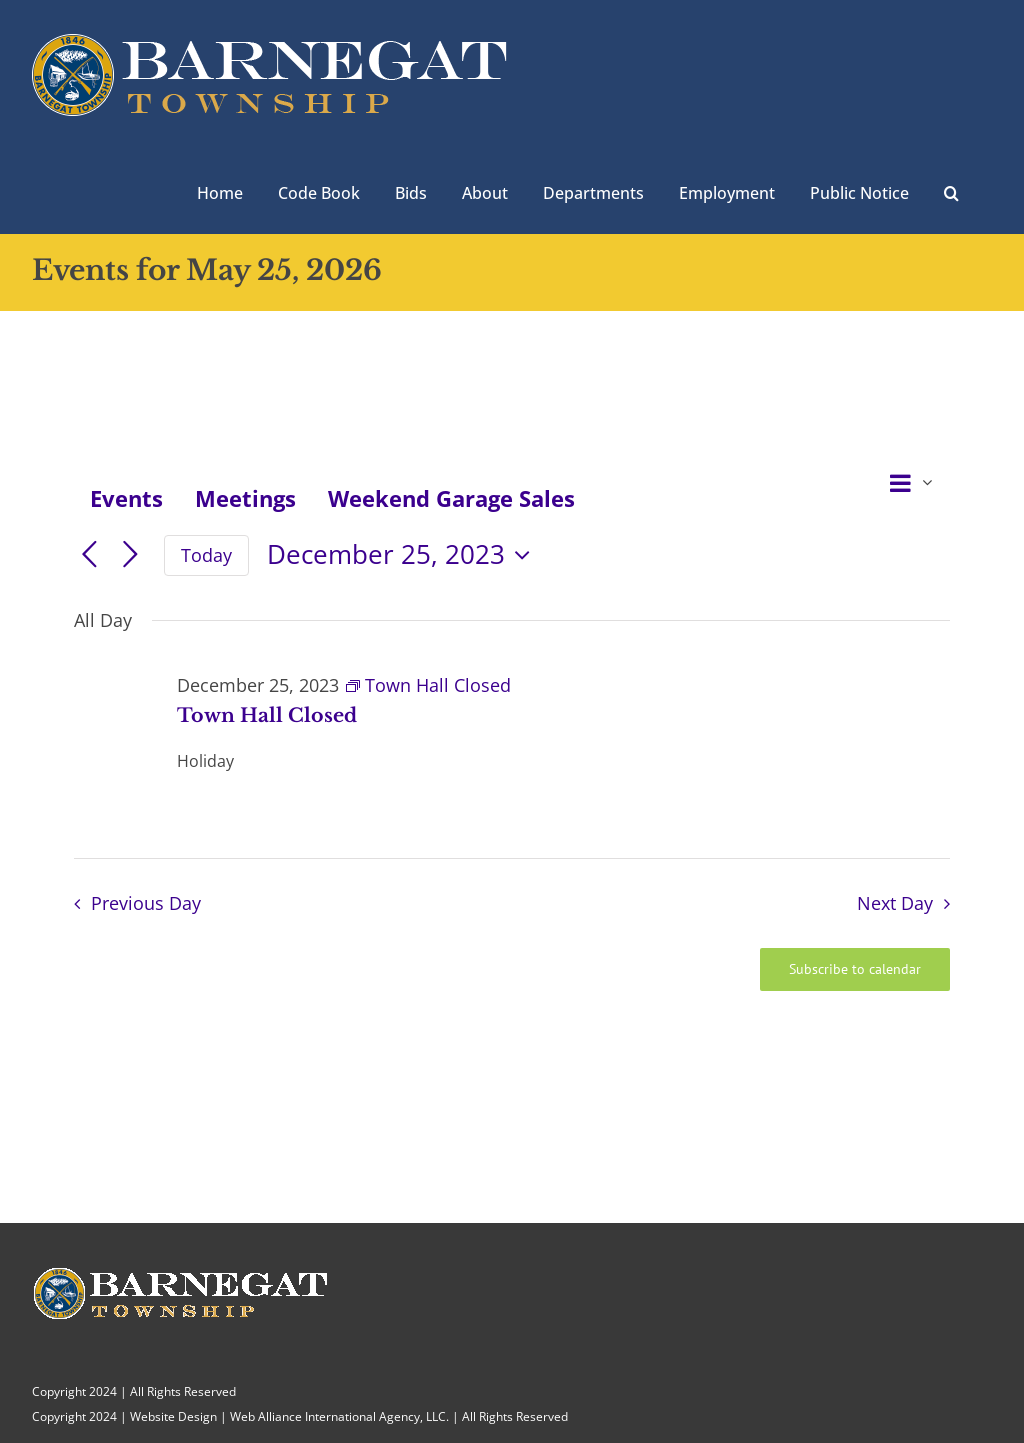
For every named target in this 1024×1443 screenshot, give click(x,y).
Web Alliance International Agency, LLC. (339, 1416)
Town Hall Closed (267, 715)
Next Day (895, 903)
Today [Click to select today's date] (206, 555)
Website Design (173, 1416)
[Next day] (130, 555)
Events (126, 498)
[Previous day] (89, 555)
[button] (951, 191)
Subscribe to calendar (855, 969)
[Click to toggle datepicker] (403, 555)
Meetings (245, 498)
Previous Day (146, 903)
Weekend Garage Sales (451, 498)
